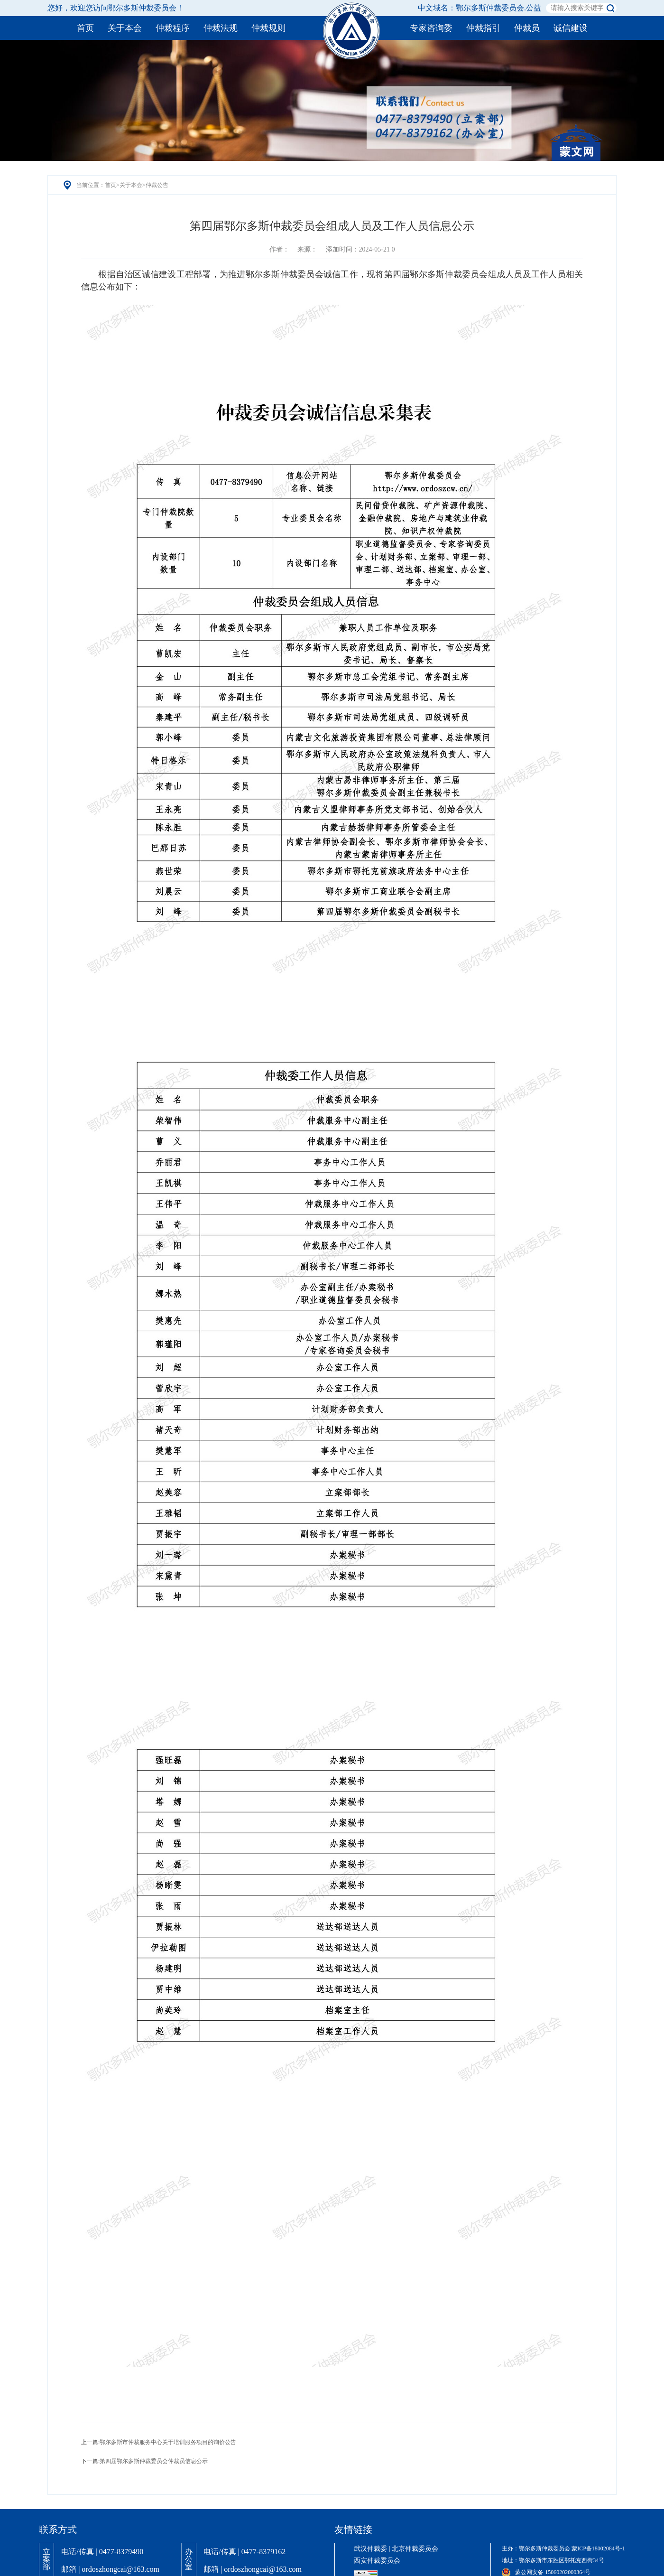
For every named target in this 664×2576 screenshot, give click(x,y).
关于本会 (131, 185)
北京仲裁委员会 (415, 2548)
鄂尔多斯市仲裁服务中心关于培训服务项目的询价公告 (168, 2442)
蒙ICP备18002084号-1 (598, 2548)
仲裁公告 (157, 185)
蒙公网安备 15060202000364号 (546, 2572)
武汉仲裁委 (370, 2548)
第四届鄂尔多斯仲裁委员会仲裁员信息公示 (154, 2461)
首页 (110, 185)
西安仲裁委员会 (377, 2560)
